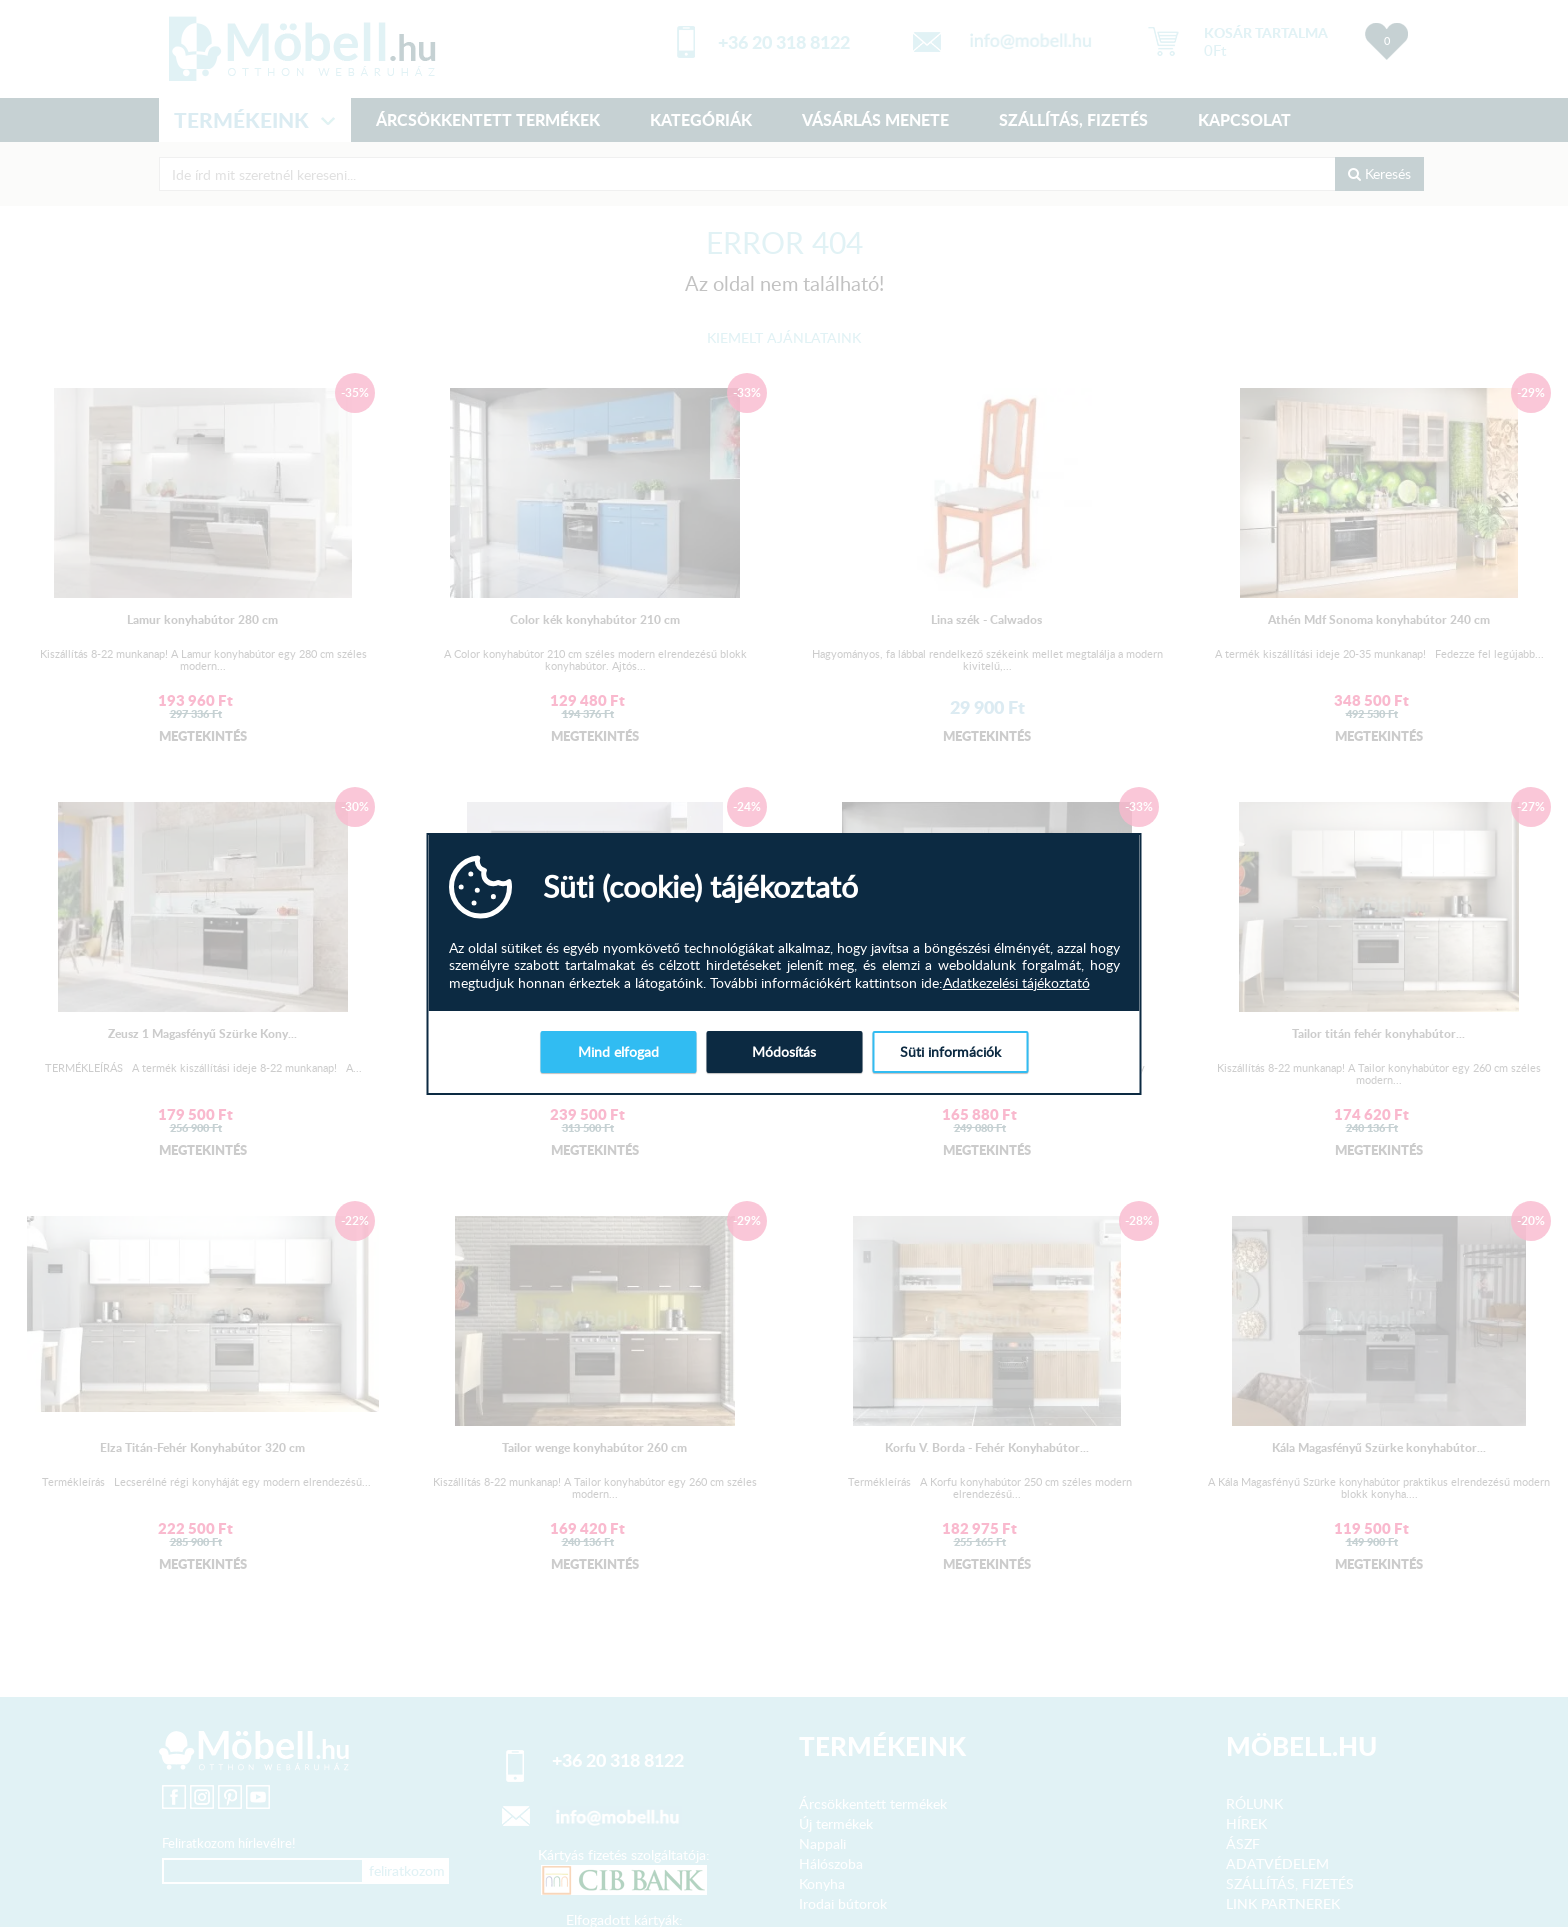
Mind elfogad (618, 1051)
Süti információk (950, 1051)
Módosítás (784, 1051)
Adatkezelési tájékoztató (1016, 983)
